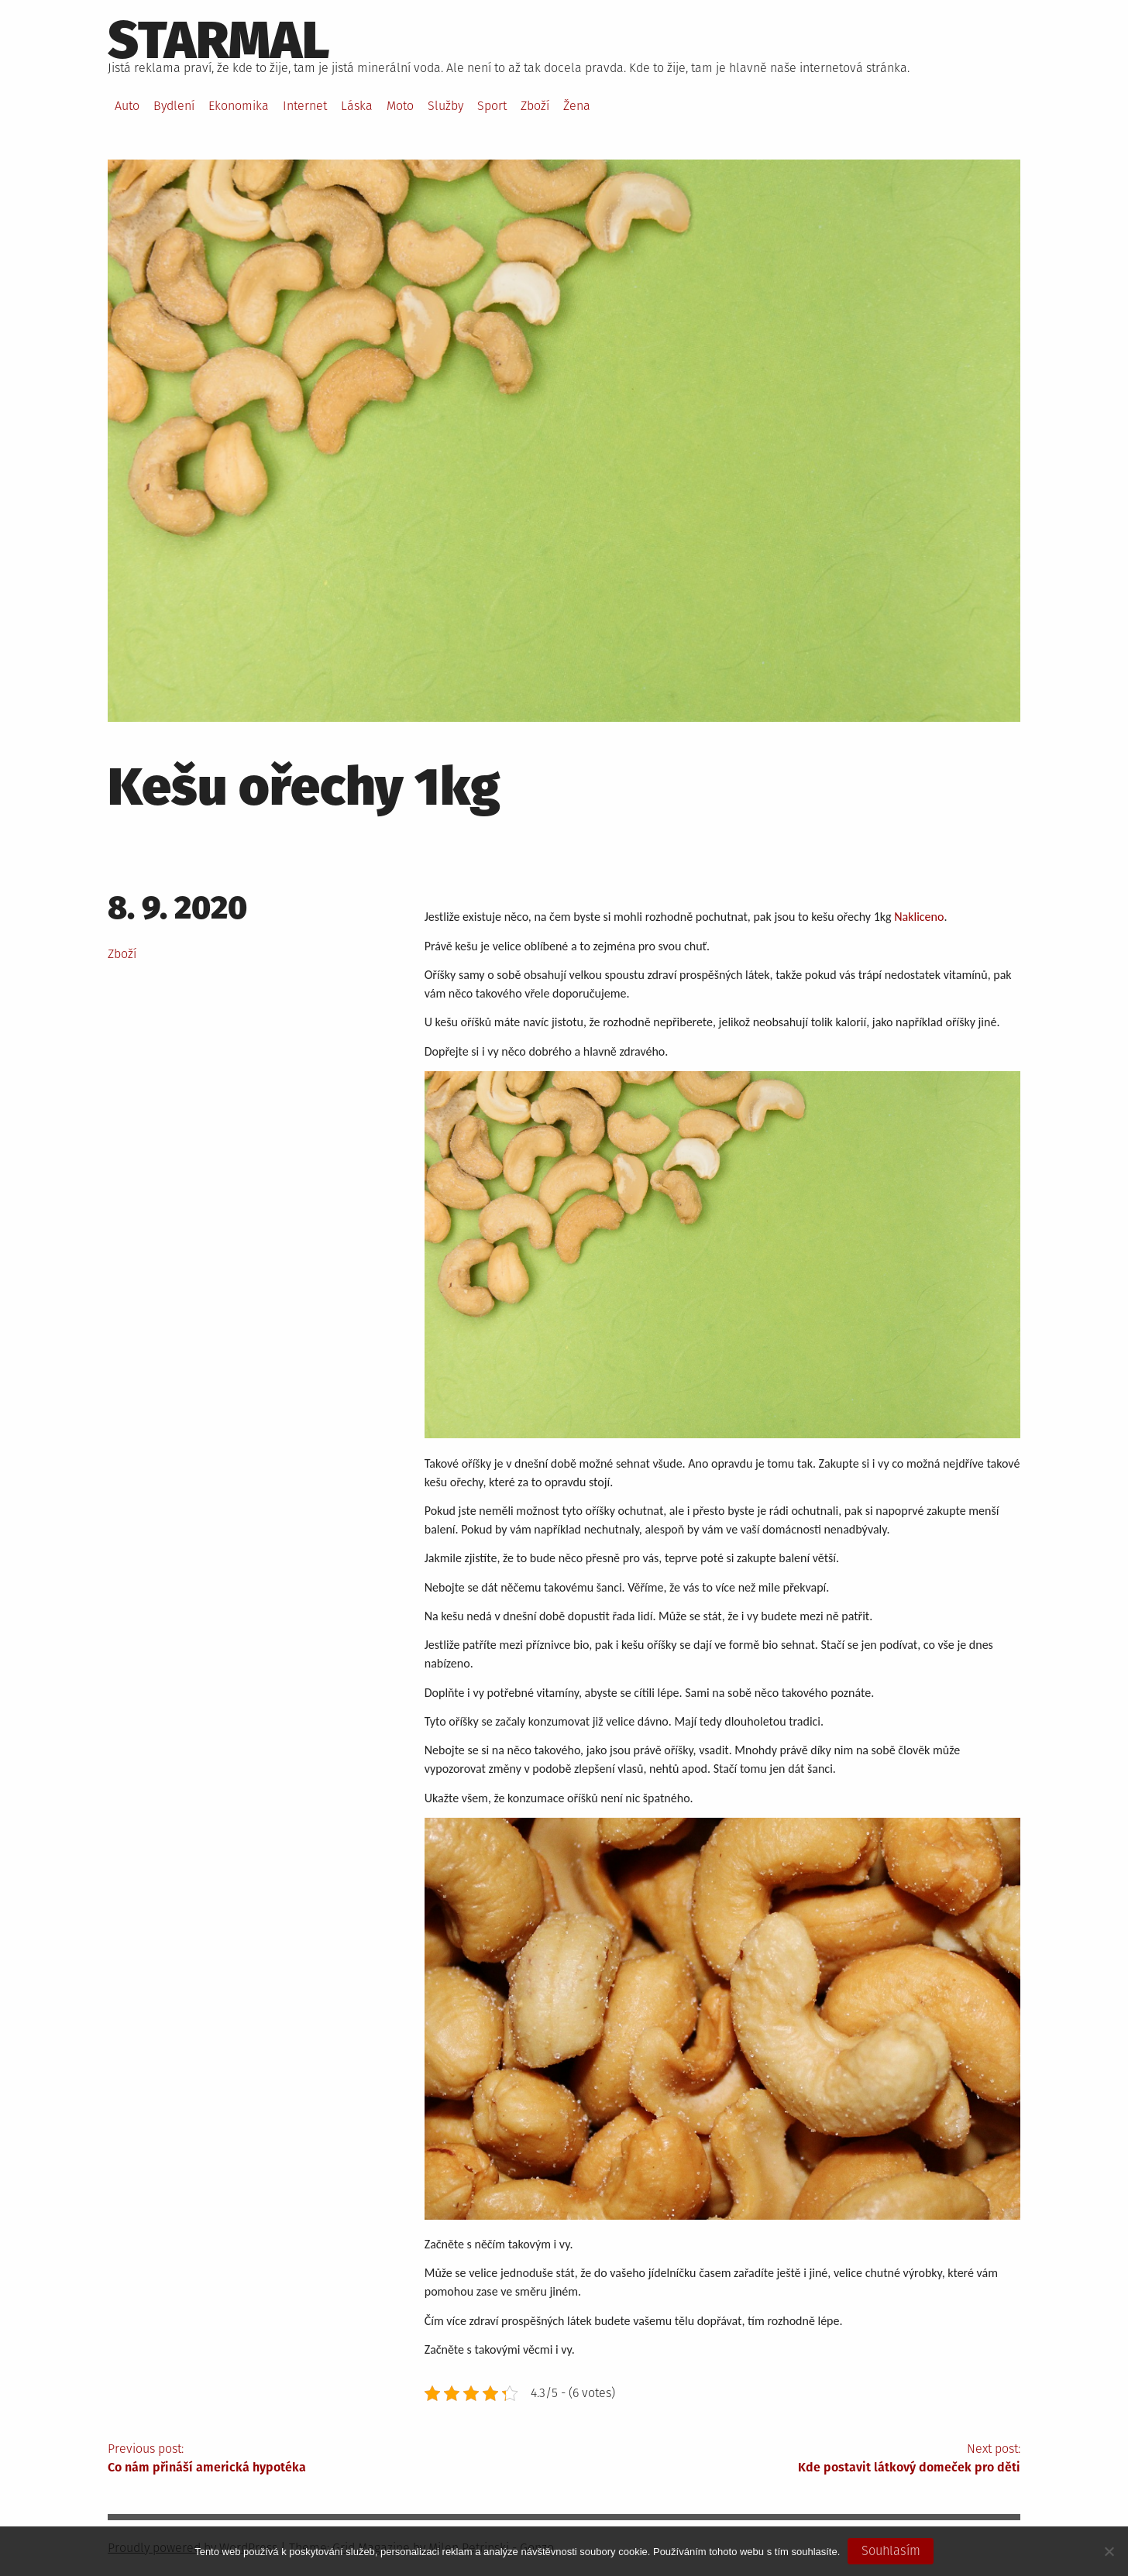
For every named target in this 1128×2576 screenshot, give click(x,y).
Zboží (535, 105)
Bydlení (173, 105)
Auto (127, 105)
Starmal (219, 40)
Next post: (792, 2459)
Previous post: (336, 2459)
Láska (357, 105)
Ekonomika (238, 105)
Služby (445, 105)
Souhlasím (890, 2550)
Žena (576, 105)
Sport (492, 105)
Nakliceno (919, 916)
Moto (400, 105)
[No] (1108, 2551)
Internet (305, 105)
